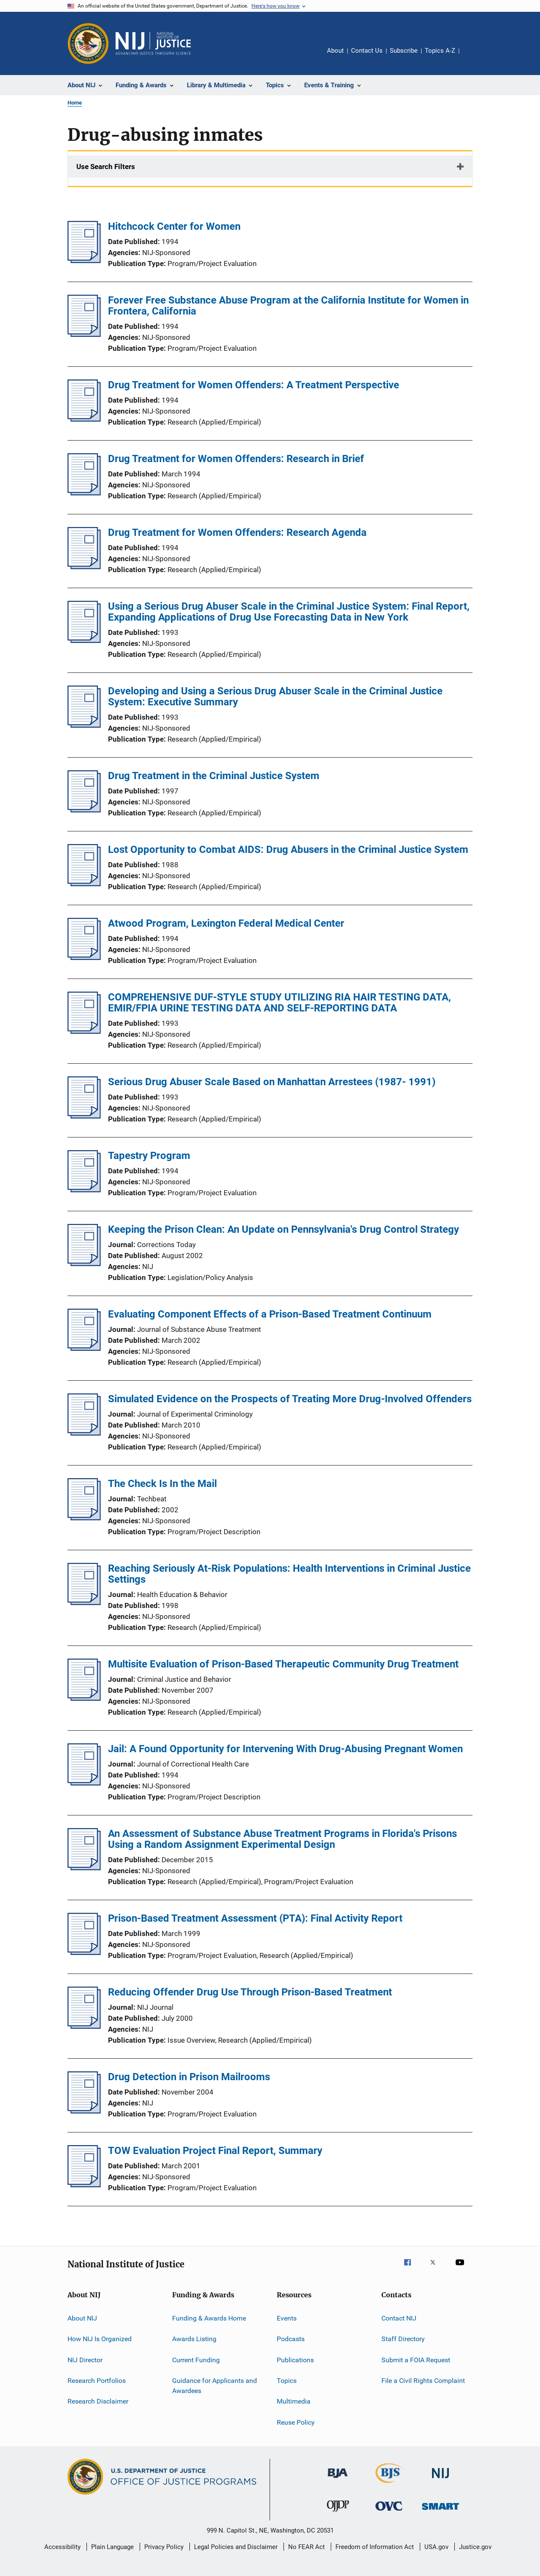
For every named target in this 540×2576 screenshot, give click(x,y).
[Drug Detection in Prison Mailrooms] (84, 2111)
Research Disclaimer (98, 2401)
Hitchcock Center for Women (174, 226)
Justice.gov (475, 2547)
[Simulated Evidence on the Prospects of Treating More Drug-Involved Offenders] (84, 1433)
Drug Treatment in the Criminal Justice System (213, 776)
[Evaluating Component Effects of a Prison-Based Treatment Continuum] (84, 1348)
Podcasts (291, 2339)
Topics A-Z (440, 50)
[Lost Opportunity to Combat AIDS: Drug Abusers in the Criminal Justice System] (84, 883)
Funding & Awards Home (209, 2318)
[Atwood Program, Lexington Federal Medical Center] (84, 957)
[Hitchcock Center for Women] (84, 260)
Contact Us (367, 50)
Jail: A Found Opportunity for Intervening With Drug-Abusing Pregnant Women (285, 1749)
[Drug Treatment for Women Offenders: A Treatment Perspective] (84, 419)
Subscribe (404, 50)
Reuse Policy (296, 2422)
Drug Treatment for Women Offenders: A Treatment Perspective (253, 385)
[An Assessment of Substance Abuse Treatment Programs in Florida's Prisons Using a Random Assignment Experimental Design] (84, 1867)
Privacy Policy (164, 2547)
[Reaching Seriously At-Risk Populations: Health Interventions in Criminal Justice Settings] (84, 1602)
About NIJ (82, 2318)
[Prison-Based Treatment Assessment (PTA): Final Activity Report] (84, 1952)
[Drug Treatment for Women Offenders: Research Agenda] (84, 566)
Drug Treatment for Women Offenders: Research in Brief (236, 459)
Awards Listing (194, 2339)
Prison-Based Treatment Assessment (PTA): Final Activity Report (255, 1918)
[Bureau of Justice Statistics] (389, 2484)
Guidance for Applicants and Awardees (214, 2386)
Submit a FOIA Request (415, 2360)
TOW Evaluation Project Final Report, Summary (215, 2151)
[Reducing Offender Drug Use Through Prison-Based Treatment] (84, 2026)
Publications (295, 2360)
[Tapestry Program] (84, 1190)
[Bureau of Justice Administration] (338, 2479)
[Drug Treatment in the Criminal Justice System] (84, 810)
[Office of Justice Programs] (88, 43)
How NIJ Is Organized (100, 2339)
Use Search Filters (105, 166)
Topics (287, 2381)
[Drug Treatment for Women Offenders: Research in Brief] (84, 493)
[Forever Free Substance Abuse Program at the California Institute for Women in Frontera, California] (84, 334)
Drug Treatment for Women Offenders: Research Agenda (237, 532)
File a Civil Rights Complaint (423, 2381)
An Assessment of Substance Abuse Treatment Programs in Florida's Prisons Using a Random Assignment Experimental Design (282, 1839)
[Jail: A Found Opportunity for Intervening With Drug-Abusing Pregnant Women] (84, 1783)
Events (287, 2318)
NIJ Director (85, 2360)
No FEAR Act (306, 2547)
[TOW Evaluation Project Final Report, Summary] (84, 2185)
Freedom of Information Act (374, 2547)
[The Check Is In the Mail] (84, 1518)
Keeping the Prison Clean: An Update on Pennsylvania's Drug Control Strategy (283, 1229)
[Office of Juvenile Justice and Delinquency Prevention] (338, 2513)
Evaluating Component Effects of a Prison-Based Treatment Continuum (270, 1314)
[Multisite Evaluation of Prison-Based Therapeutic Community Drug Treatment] (84, 1698)
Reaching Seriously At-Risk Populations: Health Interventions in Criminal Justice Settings (289, 1573)
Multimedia (293, 2401)
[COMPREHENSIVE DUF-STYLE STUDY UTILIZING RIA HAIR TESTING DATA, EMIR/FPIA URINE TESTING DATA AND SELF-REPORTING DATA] (84, 1031)
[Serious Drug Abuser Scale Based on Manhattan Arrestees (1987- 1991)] (84, 1116)
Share (472, 56)
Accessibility (62, 2547)
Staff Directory (403, 2339)
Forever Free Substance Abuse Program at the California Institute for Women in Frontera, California (288, 305)
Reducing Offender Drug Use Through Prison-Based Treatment (250, 1992)
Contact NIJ (398, 2318)
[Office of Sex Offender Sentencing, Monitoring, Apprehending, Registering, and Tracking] (440, 2511)
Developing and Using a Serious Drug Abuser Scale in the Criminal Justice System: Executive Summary (275, 696)
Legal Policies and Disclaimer (236, 2547)
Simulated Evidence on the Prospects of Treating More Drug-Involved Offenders (290, 1399)
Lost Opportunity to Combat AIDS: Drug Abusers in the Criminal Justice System (288, 849)
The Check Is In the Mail (162, 1484)
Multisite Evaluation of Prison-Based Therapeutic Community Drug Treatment (283, 1664)
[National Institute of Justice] (440, 2479)
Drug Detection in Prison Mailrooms (189, 2077)
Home (75, 102)
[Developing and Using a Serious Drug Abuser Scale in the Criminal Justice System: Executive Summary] (84, 725)
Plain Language (112, 2547)
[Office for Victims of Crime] (388, 2512)
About (335, 50)
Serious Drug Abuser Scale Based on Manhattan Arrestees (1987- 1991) (271, 1082)
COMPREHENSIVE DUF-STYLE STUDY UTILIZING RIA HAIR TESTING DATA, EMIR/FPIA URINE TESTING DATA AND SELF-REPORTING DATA (279, 1002)
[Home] (153, 43)
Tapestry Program (149, 1156)
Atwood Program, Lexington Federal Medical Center (226, 923)
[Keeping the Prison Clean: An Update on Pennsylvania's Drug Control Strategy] (84, 1263)
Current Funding (196, 2360)
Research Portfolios (97, 2381)
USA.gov (436, 2547)
